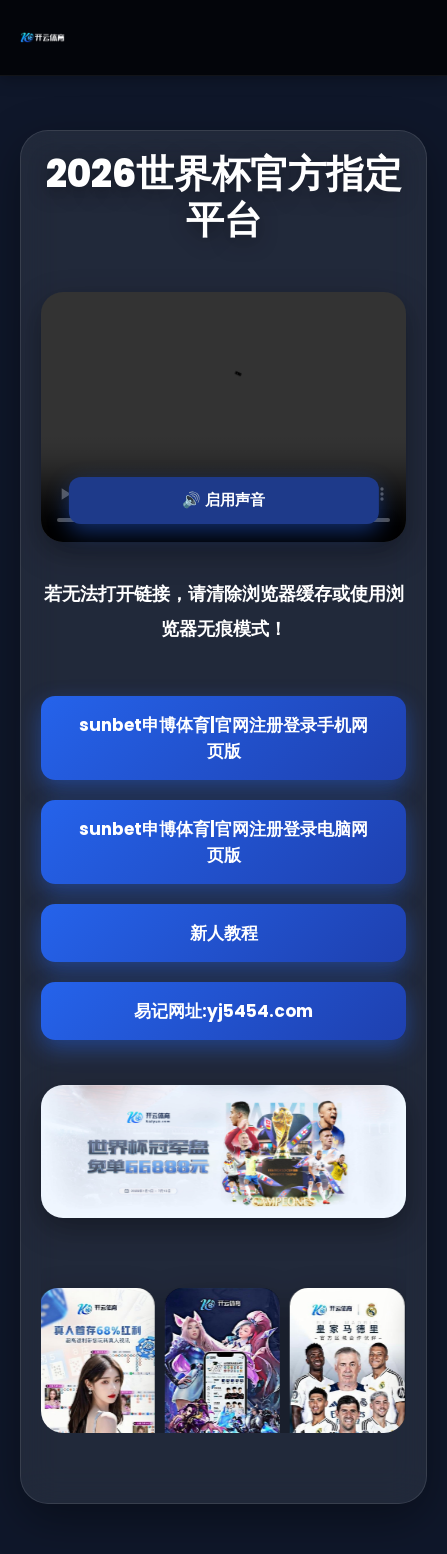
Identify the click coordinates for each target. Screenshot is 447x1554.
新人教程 (224, 933)
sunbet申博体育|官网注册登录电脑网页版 (223, 842)
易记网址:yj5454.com (223, 1011)
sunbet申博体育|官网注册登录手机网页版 (223, 738)
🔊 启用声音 (223, 499)
